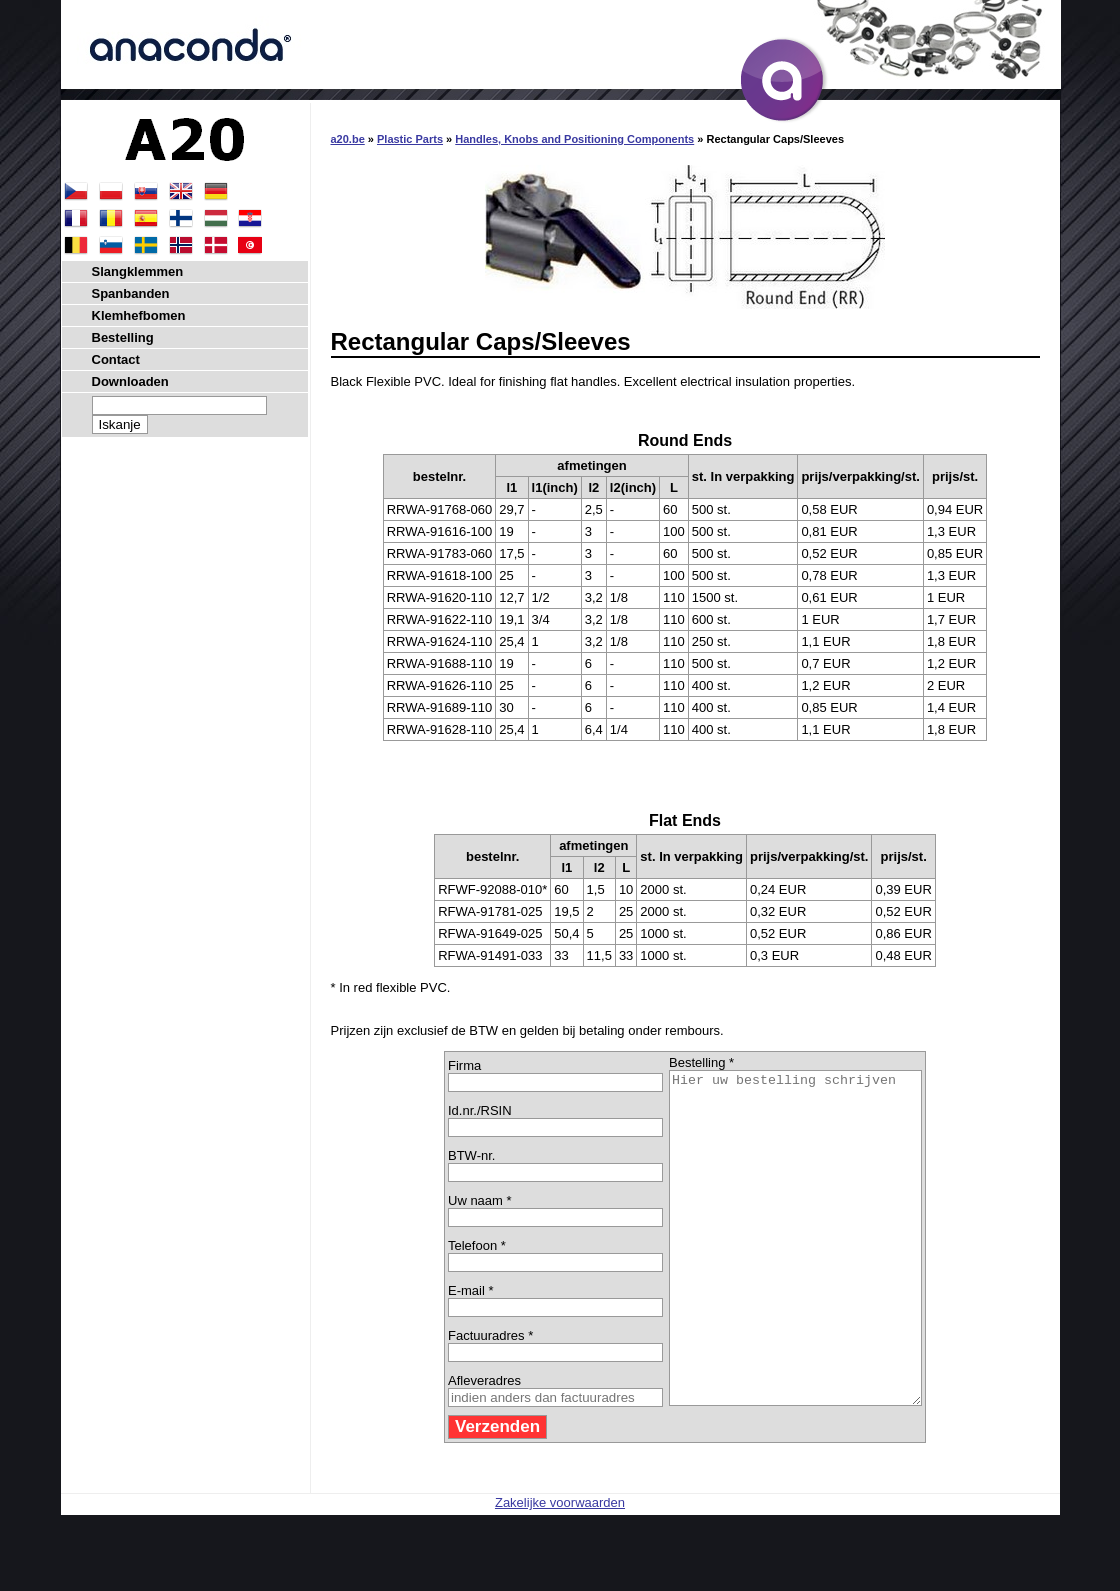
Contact (116, 359)
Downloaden (130, 381)
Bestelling (123, 337)
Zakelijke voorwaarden (560, 1568)
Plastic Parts (410, 139)
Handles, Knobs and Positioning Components (574, 139)
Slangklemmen (138, 271)
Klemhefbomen (139, 315)
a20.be (348, 139)
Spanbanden (131, 293)
